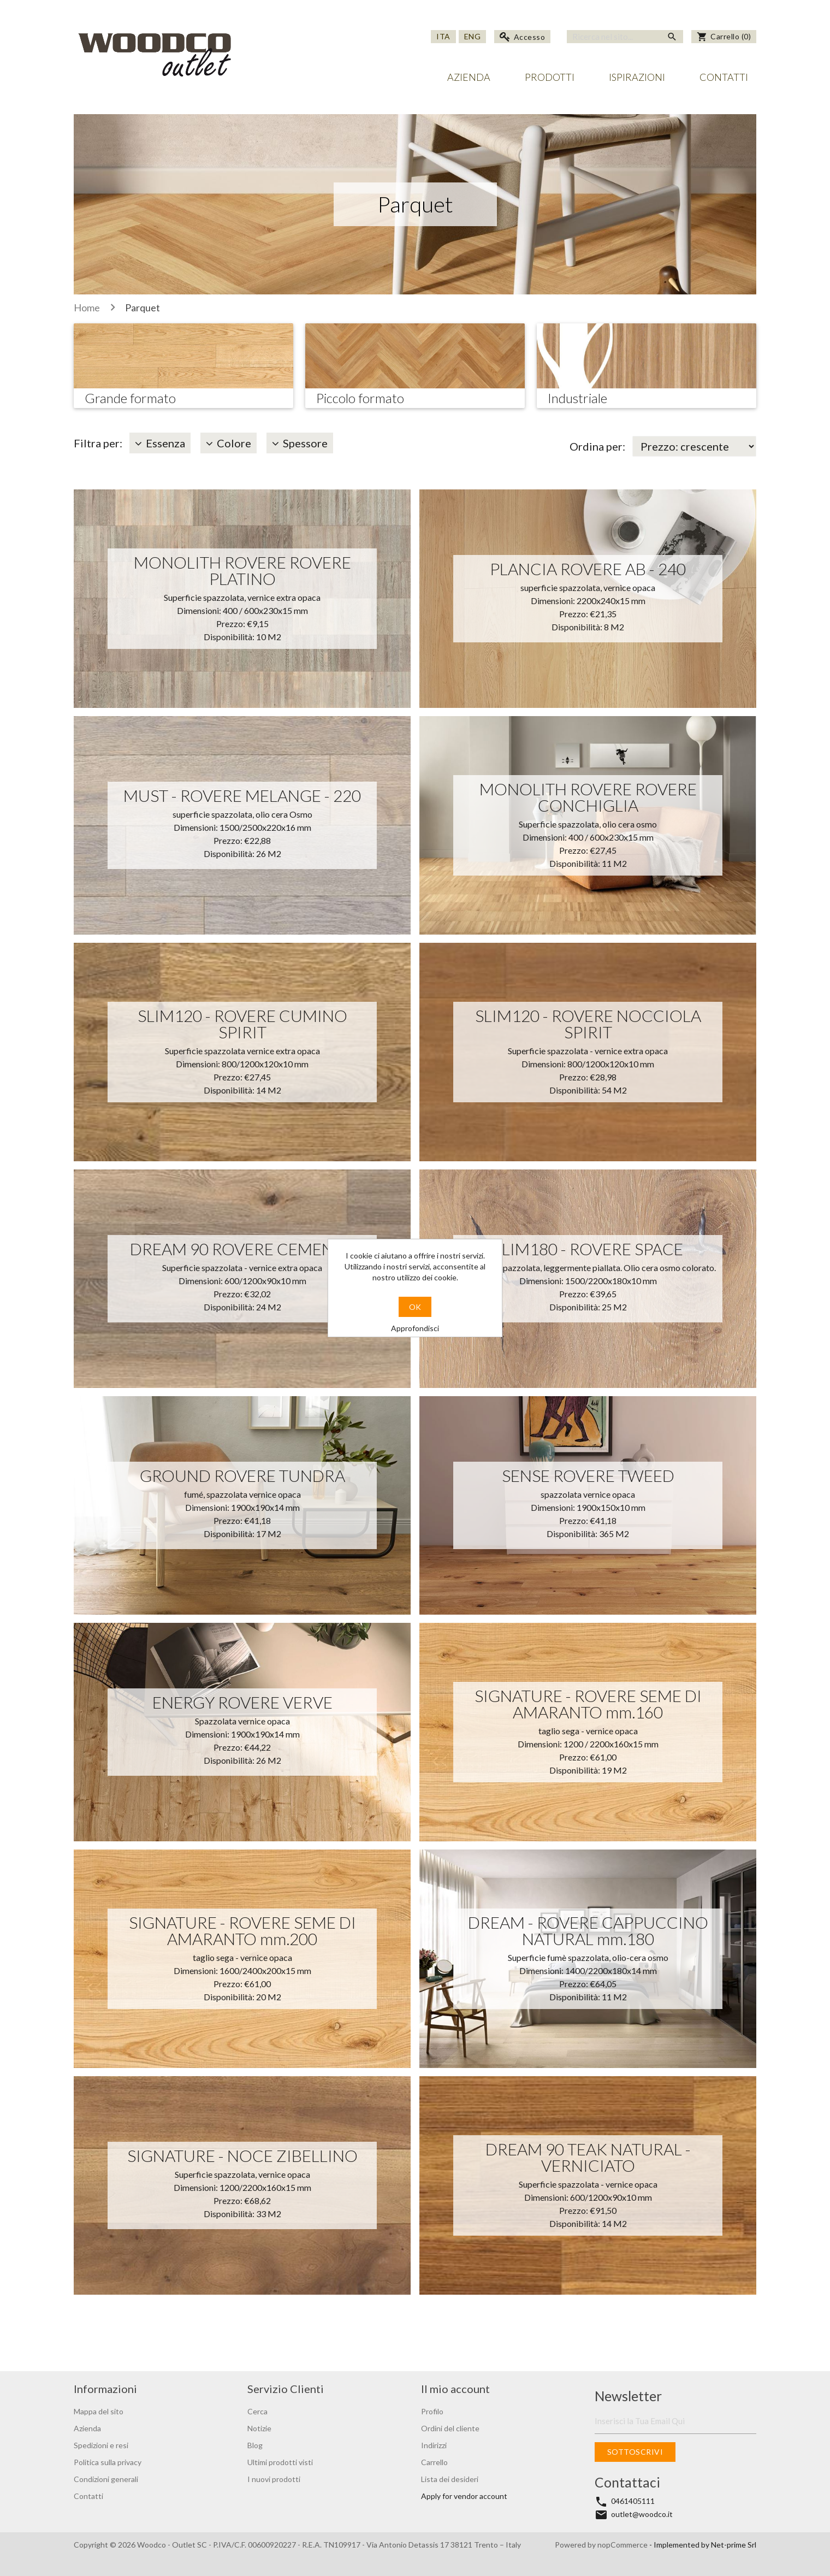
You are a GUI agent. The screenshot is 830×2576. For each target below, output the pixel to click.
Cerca (257, 2411)
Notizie (259, 2428)
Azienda (468, 77)
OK (415, 1306)
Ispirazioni (637, 77)
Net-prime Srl (733, 2544)
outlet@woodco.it (642, 2514)
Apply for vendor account (464, 2496)
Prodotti (549, 77)
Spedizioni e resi (101, 2445)
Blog (255, 2445)
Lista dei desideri (449, 2479)
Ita (443, 36)
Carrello (434, 2462)
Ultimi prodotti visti (280, 2462)
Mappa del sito (98, 2411)
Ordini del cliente (450, 2428)
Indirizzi (434, 2445)
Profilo (432, 2411)
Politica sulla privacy (107, 2462)
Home (87, 308)
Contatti (723, 77)
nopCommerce (623, 2544)
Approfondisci (415, 1328)
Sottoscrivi (635, 2451)
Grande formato (130, 398)
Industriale (577, 398)
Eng (472, 36)
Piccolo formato (360, 398)
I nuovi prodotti (273, 2479)
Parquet (142, 308)
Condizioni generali (106, 2479)
